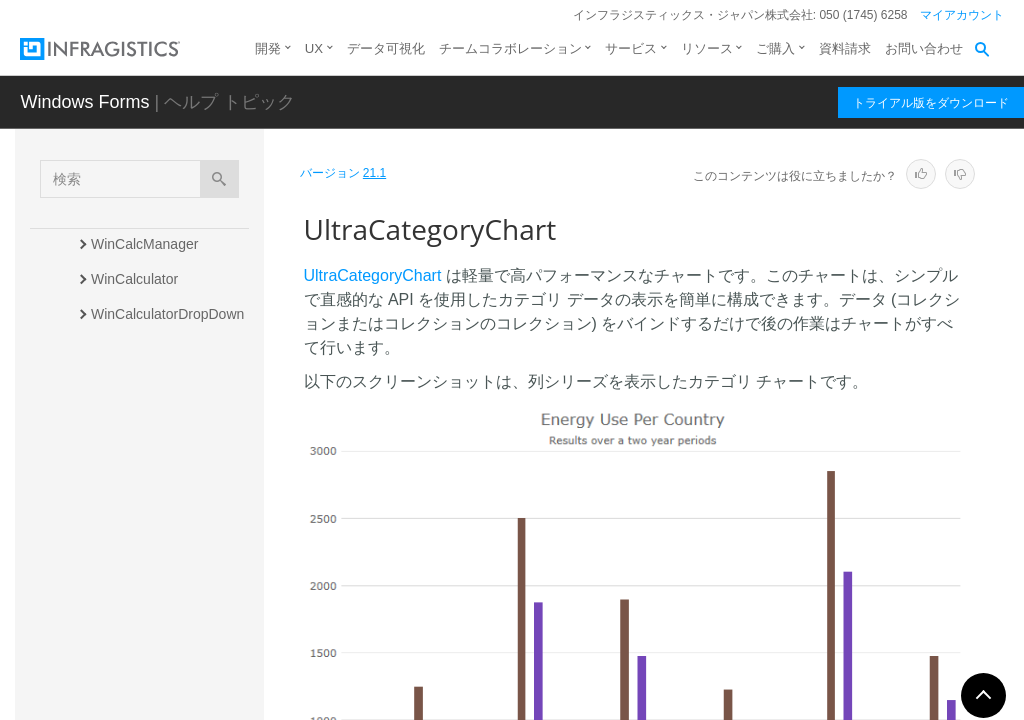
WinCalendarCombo (154, 349)
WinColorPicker (139, 629)
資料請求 (845, 48)
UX (314, 48)
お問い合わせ (924, 48)
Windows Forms (84, 102)
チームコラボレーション (510, 48)
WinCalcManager (144, 244)
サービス (631, 48)
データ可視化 (386, 48)
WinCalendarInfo (143, 384)
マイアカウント (962, 15)
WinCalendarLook (146, 419)
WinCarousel (131, 454)
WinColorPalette (141, 594)
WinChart (120, 524)
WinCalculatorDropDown (167, 314)
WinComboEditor (144, 699)
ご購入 (775, 48)
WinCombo (125, 664)
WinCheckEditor (141, 559)
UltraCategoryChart (155, 489)
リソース (707, 48)
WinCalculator (134, 279)
